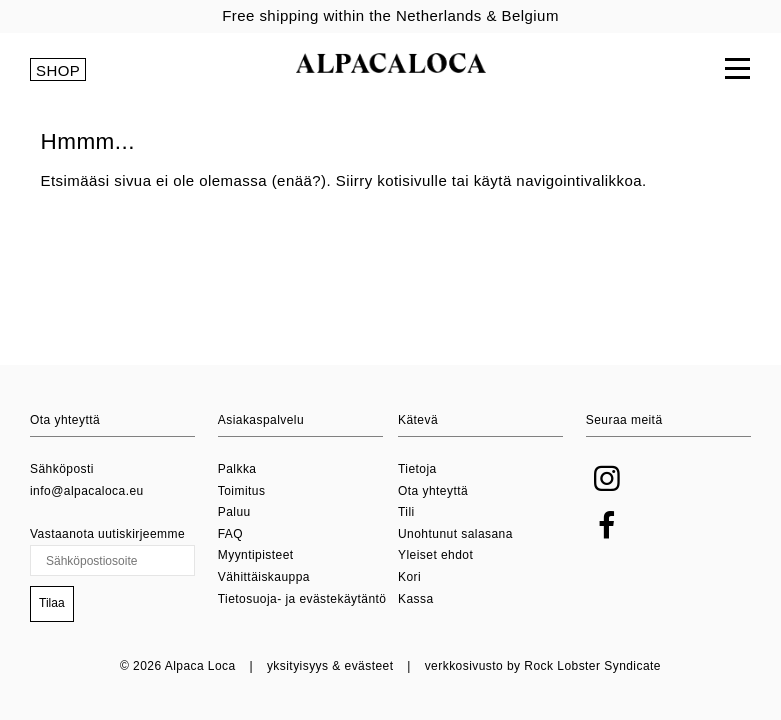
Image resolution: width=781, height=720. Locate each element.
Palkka (237, 469)
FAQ (230, 534)
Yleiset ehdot (435, 555)
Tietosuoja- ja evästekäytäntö (302, 599)
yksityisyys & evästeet (330, 666)
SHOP (58, 70)
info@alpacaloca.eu (87, 491)
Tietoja (417, 469)
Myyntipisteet (256, 555)
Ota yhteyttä (433, 491)
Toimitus (242, 491)
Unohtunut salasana (455, 534)
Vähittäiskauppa (264, 577)
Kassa (416, 599)
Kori (409, 577)
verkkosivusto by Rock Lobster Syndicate (543, 666)
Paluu (234, 512)
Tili (406, 512)
